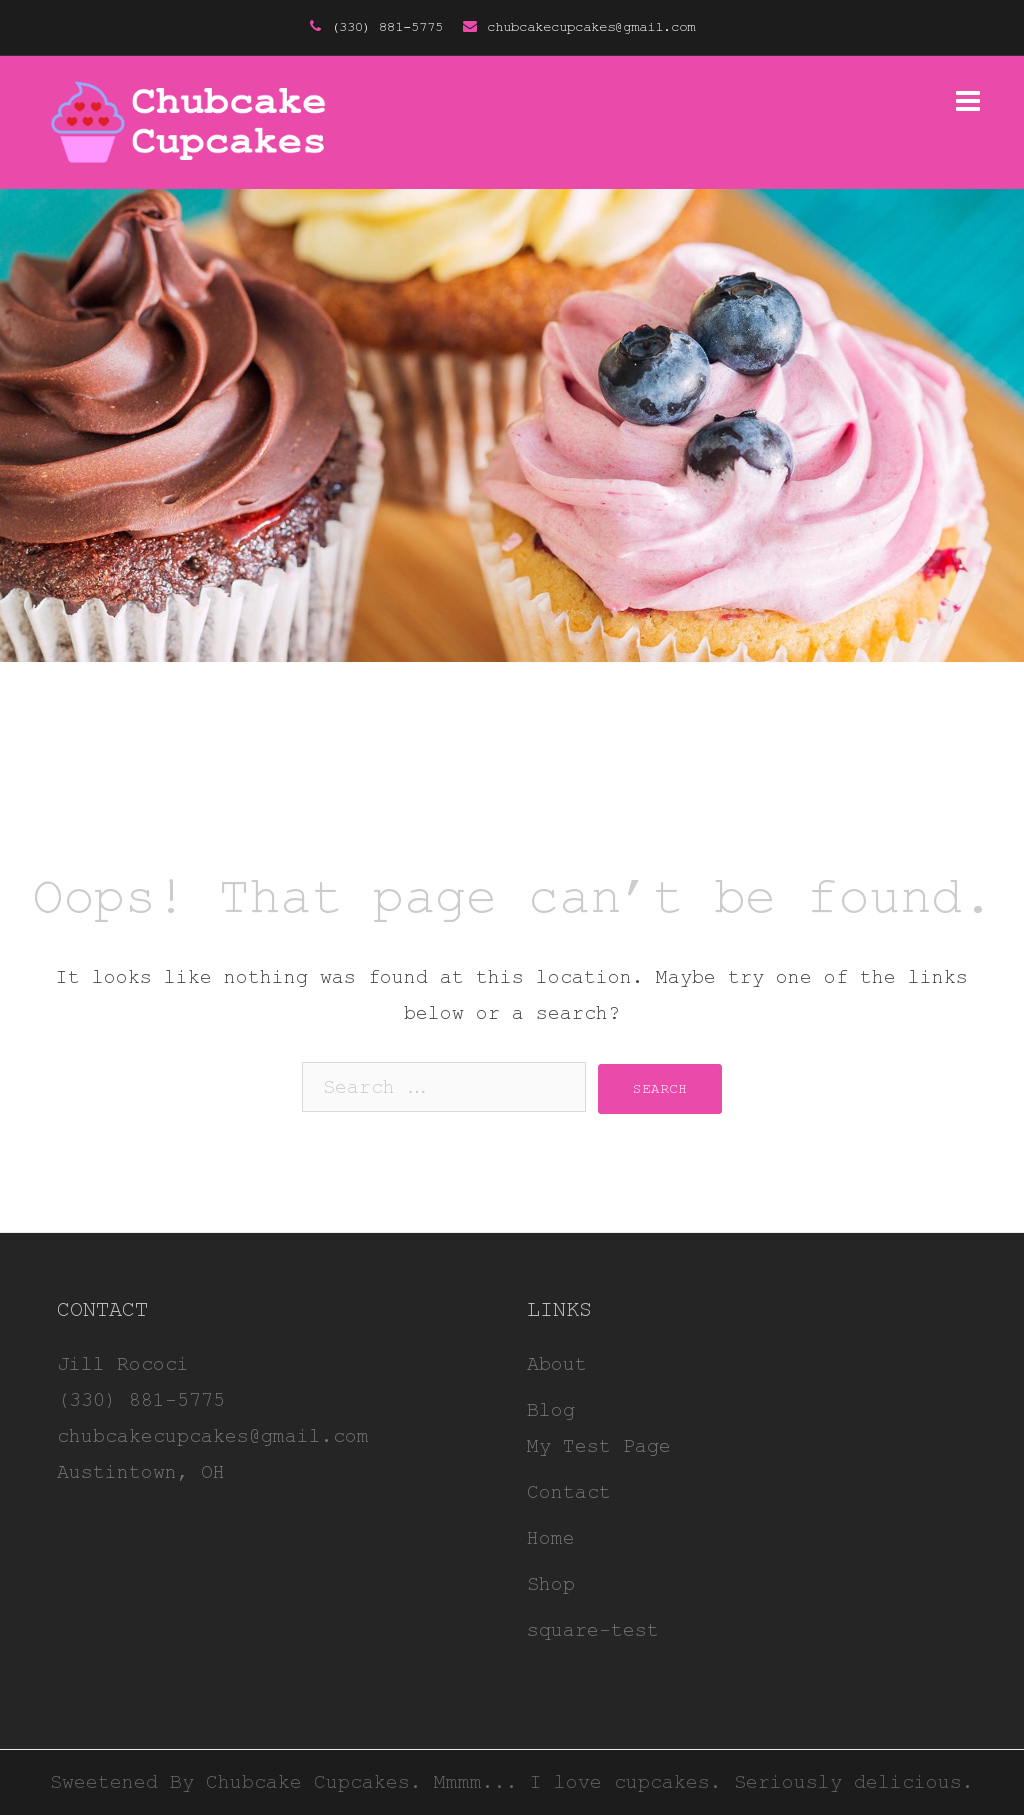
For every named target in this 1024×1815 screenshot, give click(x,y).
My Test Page (599, 1446)
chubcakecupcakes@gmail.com (591, 27)
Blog (551, 1410)
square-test (593, 1630)
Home (551, 1538)
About (557, 1364)
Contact (569, 1492)
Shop (551, 1584)
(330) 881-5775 (387, 27)
